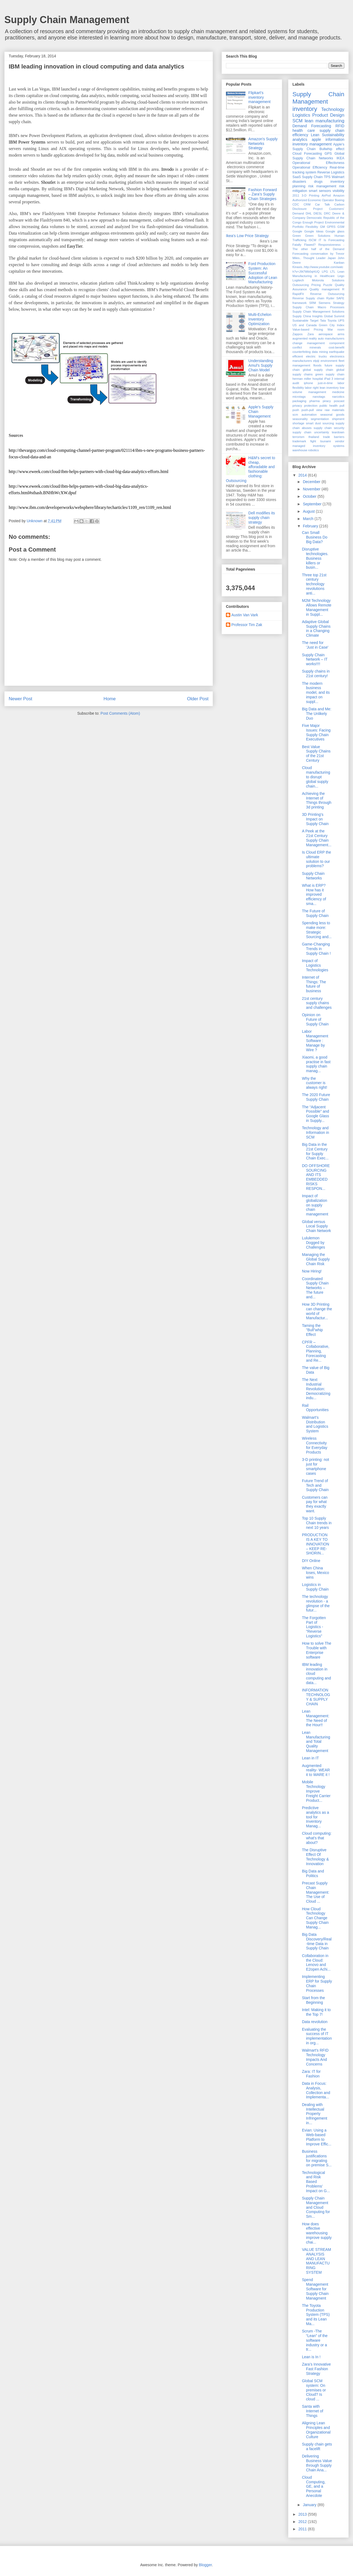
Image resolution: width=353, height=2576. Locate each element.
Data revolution (314, 2022)
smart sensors (320, 191)
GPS (328, 153)
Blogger (205, 2565)
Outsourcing (300, 285)
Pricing (316, 285)
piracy (327, 401)
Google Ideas (313, 231)
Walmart (338, 177)
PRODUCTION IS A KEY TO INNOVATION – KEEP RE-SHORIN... (315, 1544)
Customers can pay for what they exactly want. (314, 1504)
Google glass (335, 231)
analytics (299, 139)
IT (320, 240)
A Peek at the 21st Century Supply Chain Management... (316, 838)
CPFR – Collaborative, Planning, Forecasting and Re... (315, 1351)
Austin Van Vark (244, 615)
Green (296, 235)
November (312, 489)
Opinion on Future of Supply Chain (315, 1019)
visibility (338, 191)
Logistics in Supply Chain (315, 1586)
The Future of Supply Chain (315, 913)
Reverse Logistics (330, 172)
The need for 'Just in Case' (315, 644)
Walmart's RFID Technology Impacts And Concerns (315, 2057)
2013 (303, 2514)
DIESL (317, 213)
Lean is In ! (311, 2357)
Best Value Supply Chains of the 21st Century (316, 754)
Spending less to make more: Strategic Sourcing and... (317, 930)
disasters (299, 181)
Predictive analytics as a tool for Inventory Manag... (315, 1817)
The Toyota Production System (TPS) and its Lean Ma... (316, 2314)
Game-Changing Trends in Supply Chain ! (316, 949)
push (295, 410)
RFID (339, 126)
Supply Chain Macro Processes (318, 307)
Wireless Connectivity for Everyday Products (314, 1445)
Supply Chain (312, 177)
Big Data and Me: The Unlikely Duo (316, 713)
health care (303, 130)
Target (314, 320)
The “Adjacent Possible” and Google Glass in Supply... (315, 1114)
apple (316, 139)
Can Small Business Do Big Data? (314, 537)
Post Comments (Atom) (120, 713)
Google (297, 231)
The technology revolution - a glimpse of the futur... (316, 1603)
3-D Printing (310, 195)
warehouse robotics (305, 450)
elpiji (316, 360)
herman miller (301, 378)
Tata (323, 320)
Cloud (296, 153)
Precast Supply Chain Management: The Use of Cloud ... (315, 1892)
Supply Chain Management (66, 19)
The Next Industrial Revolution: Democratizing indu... (316, 1388)
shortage (298, 423)
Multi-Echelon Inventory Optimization (260, 319)
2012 (303, 2521)
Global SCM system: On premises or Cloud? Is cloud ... (314, 2390)
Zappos (297, 334)
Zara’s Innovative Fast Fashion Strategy (316, 2369)
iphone (308, 383)
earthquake (336, 351)
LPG (325, 271)
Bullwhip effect (331, 149)
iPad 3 (328, 378)
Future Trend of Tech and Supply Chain (315, 1485)
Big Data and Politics (313, 1873)
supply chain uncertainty (310, 432)
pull (342, 405)
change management (308, 343)
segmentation (320, 419)
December (312, 482)
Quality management (324, 289)
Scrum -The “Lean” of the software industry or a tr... (314, 2340)
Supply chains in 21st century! (316, 673)
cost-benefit (336, 347)
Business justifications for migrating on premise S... (317, 2158)
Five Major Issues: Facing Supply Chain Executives (316, 732)
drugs (318, 181)
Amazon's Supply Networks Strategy (263, 143)
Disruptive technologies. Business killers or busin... (315, 558)
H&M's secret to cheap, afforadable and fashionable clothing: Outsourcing (250, 469)
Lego (341, 276)
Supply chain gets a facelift (317, 2446)
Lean (315, 135)
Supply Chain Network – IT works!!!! (314, 659)
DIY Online (311, 1560)
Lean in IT (310, 1758)
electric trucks (316, 356)
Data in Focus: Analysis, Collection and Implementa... (316, 2090)
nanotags (319, 396)
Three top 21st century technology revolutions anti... (314, 584)
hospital (318, 378)
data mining (320, 351)
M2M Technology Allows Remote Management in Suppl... (316, 607)
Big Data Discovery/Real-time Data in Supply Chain (317, 1941)
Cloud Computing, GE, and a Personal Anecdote (314, 2486)
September (312, 504)
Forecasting (313, 153)
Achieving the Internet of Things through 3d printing (316, 800)
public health (328, 405)
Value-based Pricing (307, 329)
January (310, 2505)
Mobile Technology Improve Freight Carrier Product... (316, 1791)
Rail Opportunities (315, 1407)
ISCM (312, 240)
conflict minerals (306, 347)
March (308, 519)
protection (310, 405)
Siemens (324, 302)
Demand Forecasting (311, 126)
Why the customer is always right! (314, 1083)
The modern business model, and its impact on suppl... (316, 692)
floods (317, 365)
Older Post (198, 698)
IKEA (340, 158)
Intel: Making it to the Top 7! (316, 2012)
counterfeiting (301, 351)
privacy (297, 405)
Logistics (301, 115)
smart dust (313, 423)
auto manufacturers (331, 338)
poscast (339, 401)
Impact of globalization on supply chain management (315, 1205)
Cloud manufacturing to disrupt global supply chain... (316, 777)
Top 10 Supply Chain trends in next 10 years (317, 1523)
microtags (299, 396)
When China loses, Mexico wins (315, 1572)
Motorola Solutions (328, 280)
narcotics (338, 396)
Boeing (339, 200)
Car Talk (322, 204)
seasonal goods (332, 414)
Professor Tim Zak (246, 625)
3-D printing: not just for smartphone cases (315, 1466)
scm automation (304, 414)
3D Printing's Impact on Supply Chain (315, 819)
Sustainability (333, 135)
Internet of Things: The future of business (314, 984)
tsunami (325, 441)
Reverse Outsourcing (327, 293)
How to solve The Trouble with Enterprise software (316, 1650)
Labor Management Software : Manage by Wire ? (315, 1040)
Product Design (328, 115)
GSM (341, 226)
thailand (313, 436)
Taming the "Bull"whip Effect (312, 1330)
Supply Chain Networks (313, 875)
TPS (327, 177)
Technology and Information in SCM (315, 1132)
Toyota (331, 320)
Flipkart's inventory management (259, 97)
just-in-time (325, 383)
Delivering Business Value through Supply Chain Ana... (317, 2463)
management (317, 392)
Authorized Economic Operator (313, 200)
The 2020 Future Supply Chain (316, 1097)
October (310, 496)
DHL (309, 213)
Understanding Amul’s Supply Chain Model (260, 365)
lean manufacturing (324, 120)
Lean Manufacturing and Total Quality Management (316, 1741)
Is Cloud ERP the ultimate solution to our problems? (316, 859)
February (311, 526)
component (336, 343)
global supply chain (318, 369)
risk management (322, 186)
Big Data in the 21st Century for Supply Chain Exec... (315, 1151)
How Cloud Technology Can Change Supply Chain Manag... (315, 1918)
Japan (331, 258)
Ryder (330, 298)
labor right (312, 387)
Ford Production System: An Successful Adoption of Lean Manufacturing (262, 273)
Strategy (338, 302)
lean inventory (329, 387)
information (335, 139)
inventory (304, 108)
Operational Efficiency (309, 167)
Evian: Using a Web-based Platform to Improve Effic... (316, 2137)
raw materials (334, 410)
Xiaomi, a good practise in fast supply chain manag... (316, 1064)
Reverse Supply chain (308, 298)
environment (329, 360)
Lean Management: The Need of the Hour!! (315, 1718)
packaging (299, 401)
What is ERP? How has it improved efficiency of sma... (314, 894)
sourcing (328, 423)
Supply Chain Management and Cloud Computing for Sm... (316, 2207)
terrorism (298, 436)
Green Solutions (317, 235)
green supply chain (329, 374)
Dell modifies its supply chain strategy (261, 517)
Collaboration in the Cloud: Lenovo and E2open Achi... (316, 1962)
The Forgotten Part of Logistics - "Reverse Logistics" (314, 1627)
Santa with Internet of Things (312, 2411)
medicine (338, 392)
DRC (327, 213)
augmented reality (304, 338)
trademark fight (304, 441)
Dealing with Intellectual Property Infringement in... (314, 2113)
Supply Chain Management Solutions (318, 311)
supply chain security (329, 428)
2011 (295, 195)
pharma (314, 401)
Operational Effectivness (318, 163)
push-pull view (311, 410)
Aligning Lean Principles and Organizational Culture (316, 2430)
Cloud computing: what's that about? (317, 1838)
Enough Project (313, 222)
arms (341, 334)
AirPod (326, 195)
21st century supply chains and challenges (317, 1003)
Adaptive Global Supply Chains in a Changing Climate (316, 628)
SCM (297, 120)
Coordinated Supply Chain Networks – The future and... (315, 1288)
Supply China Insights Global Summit (318, 316)
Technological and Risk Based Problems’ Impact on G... (316, 2181)
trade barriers (333, 436)
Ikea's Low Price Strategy (247, 236)
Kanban (339, 262)
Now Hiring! (312, 1271)
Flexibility (311, 226)
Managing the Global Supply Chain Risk (316, 1259)
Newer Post (20, 698)
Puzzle (327, 285)
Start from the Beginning (313, 2000)
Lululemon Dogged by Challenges (313, 1242)
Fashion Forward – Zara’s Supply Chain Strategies (262, 194)
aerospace (326, 334)
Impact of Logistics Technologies (315, 965)
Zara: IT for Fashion (311, 2073)
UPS (341, 320)
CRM (307, 204)
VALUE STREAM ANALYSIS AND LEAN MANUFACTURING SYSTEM (316, 2261)
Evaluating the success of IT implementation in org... (317, 2036)
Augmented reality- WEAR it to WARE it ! (316, 1770)
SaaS (296, 177)
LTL (332, 271)
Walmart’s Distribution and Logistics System (315, 1424)
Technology (332, 109)
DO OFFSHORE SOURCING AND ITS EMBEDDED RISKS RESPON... (316, 1177)
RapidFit (298, 293)
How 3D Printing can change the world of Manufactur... (317, 1311)
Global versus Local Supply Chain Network (316, 1226)
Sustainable (300, 320)
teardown (338, 432)
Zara (310, 334)
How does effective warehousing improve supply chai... (317, 2233)
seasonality (300, 419)
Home (109, 698)
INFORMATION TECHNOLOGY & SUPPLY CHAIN (316, 1697)
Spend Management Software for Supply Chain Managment (315, 2289)
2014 (303, 475)
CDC (295, 204)
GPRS (331, 226)
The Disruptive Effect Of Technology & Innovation (315, 1857)
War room (335, 329)
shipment (338, 419)
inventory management (312, 144)
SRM (312, 302)
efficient (297, 356)
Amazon (338, 195)
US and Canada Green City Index (318, 325)
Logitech (298, 280)
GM (322, 226)
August (309, 511)
